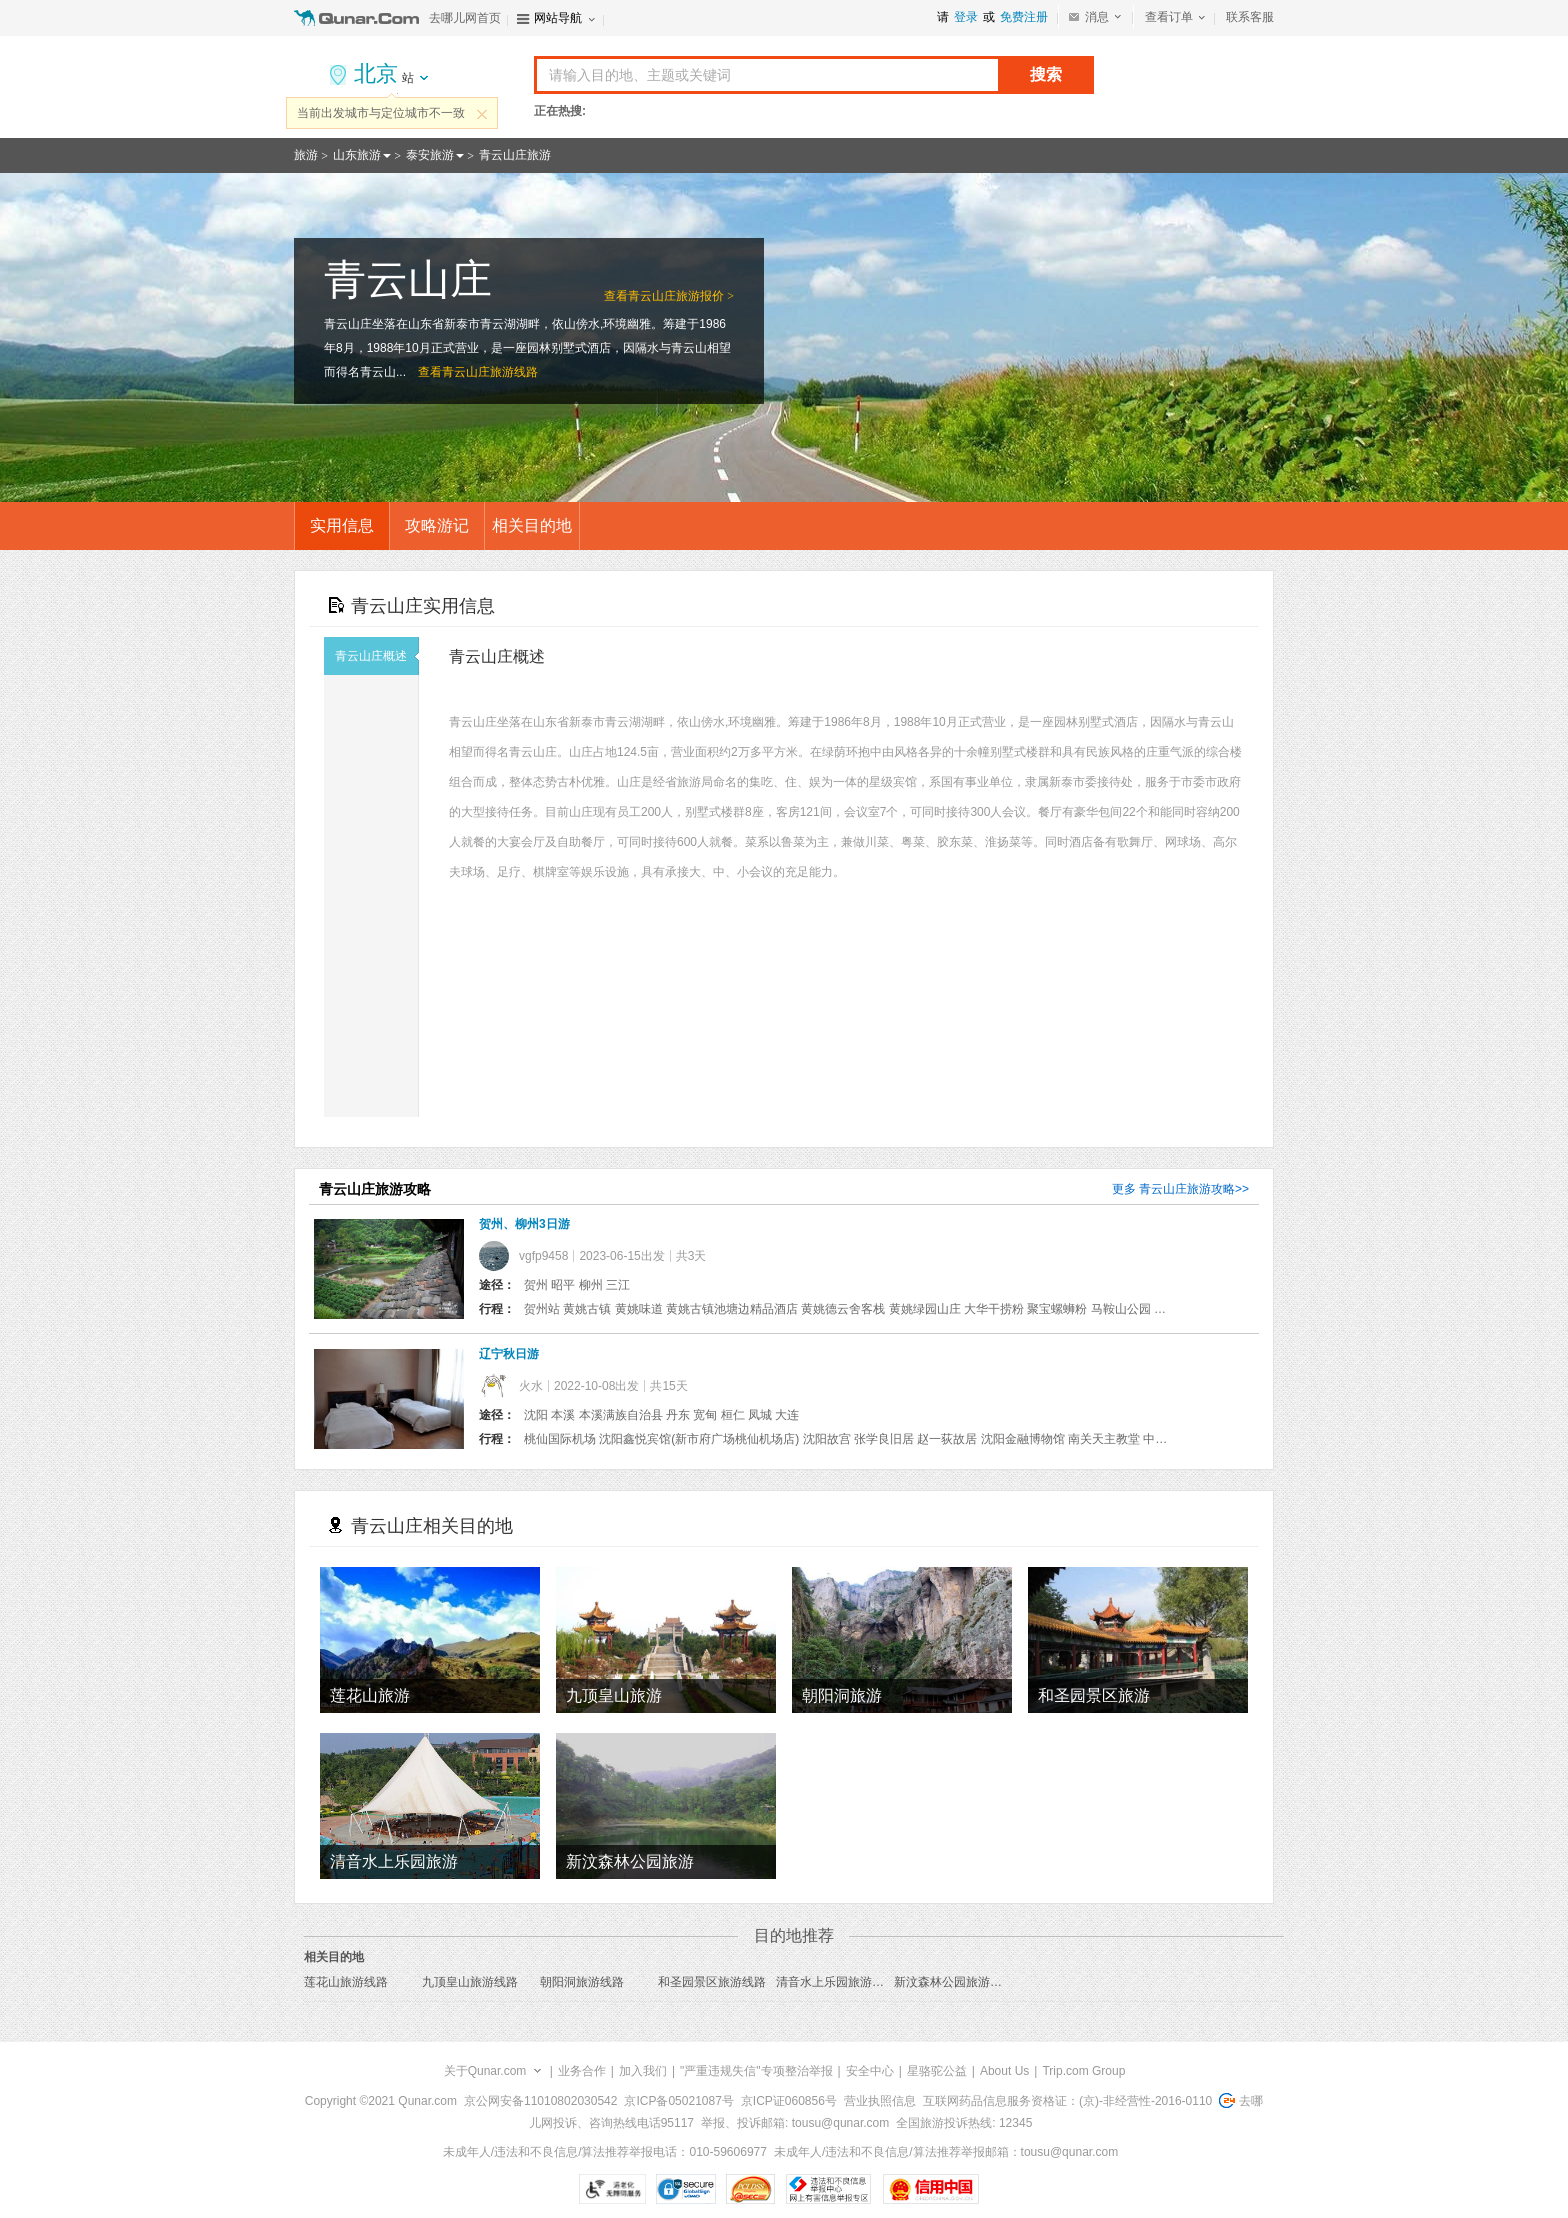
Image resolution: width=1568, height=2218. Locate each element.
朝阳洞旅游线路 (582, 1982)
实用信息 (342, 525)
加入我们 (643, 2071)
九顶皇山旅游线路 (470, 1982)
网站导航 (558, 18)
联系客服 (1250, 17)
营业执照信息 (880, 2101)
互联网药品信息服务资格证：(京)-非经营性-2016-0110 (1067, 2101)
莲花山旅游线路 (346, 1982)
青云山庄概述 (377, 656)
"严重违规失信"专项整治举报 (756, 2071)
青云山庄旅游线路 (490, 372)
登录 (966, 17)
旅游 (306, 155)
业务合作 (582, 2071)
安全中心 (870, 2071)
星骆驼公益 (937, 2071)
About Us (1004, 2071)
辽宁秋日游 (509, 1354)
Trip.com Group (1083, 2071)
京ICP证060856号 (789, 2101)
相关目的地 (532, 525)
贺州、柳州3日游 (524, 1224)
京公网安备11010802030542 (540, 2101)
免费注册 (1024, 17)
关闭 (482, 114)
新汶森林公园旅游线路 (954, 1982)
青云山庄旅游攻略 (1187, 1189)
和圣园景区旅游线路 (712, 1982)
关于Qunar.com (485, 2071)
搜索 (1046, 74)
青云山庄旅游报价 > (681, 296)
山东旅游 (357, 155)
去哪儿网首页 (465, 18)
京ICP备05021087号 (678, 2101)
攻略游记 (437, 525)
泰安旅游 (430, 155)
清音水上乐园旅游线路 (836, 1982)
